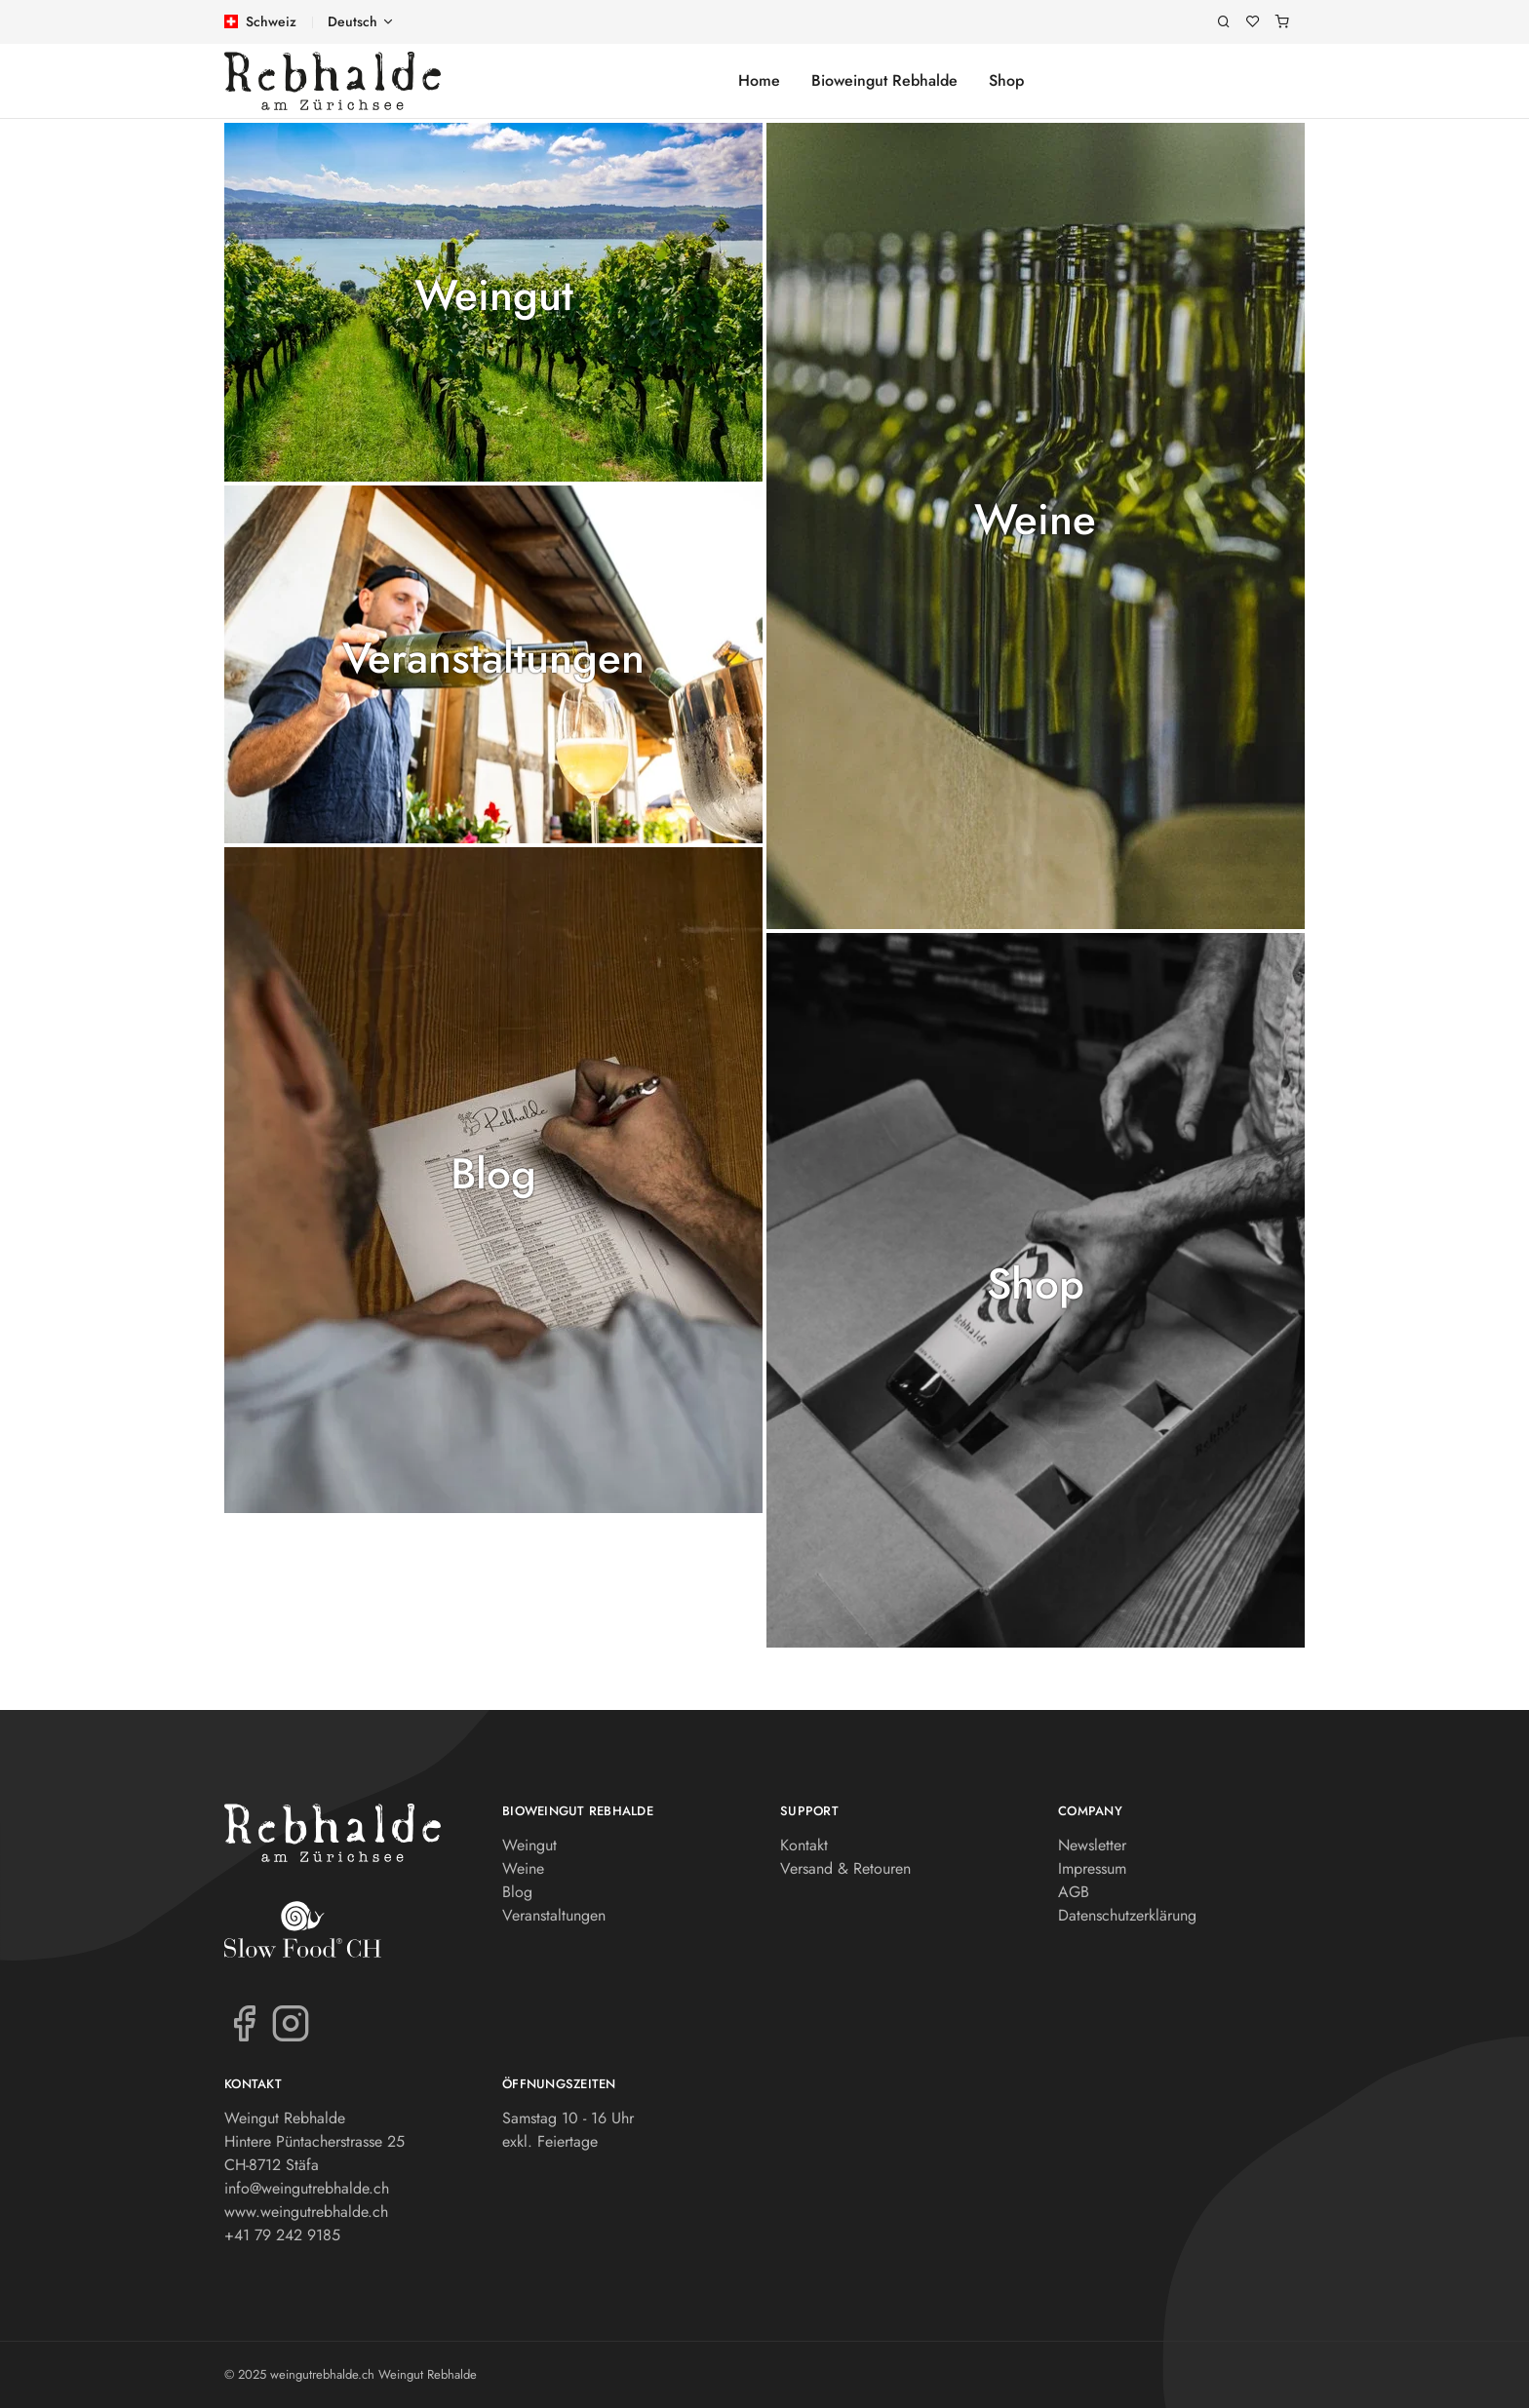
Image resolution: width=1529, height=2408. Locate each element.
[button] (493, 302)
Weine (1035, 520)
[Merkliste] (1253, 22)
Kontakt (804, 1845)
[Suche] (1223, 22)
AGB (1073, 1892)
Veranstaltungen (493, 658)
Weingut (493, 296)
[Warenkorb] (1282, 22)
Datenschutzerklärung (1127, 1915)
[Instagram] (290, 2022)
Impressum (1092, 1868)
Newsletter (1092, 1845)
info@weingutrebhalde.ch (306, 2188)
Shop (1006, 80)
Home (759, 80)
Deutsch (352, 21)
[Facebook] (243, 2022)
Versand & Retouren (845, 1868)
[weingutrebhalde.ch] (332, 81)
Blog (493, 1174)
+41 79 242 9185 (282, 2235)
